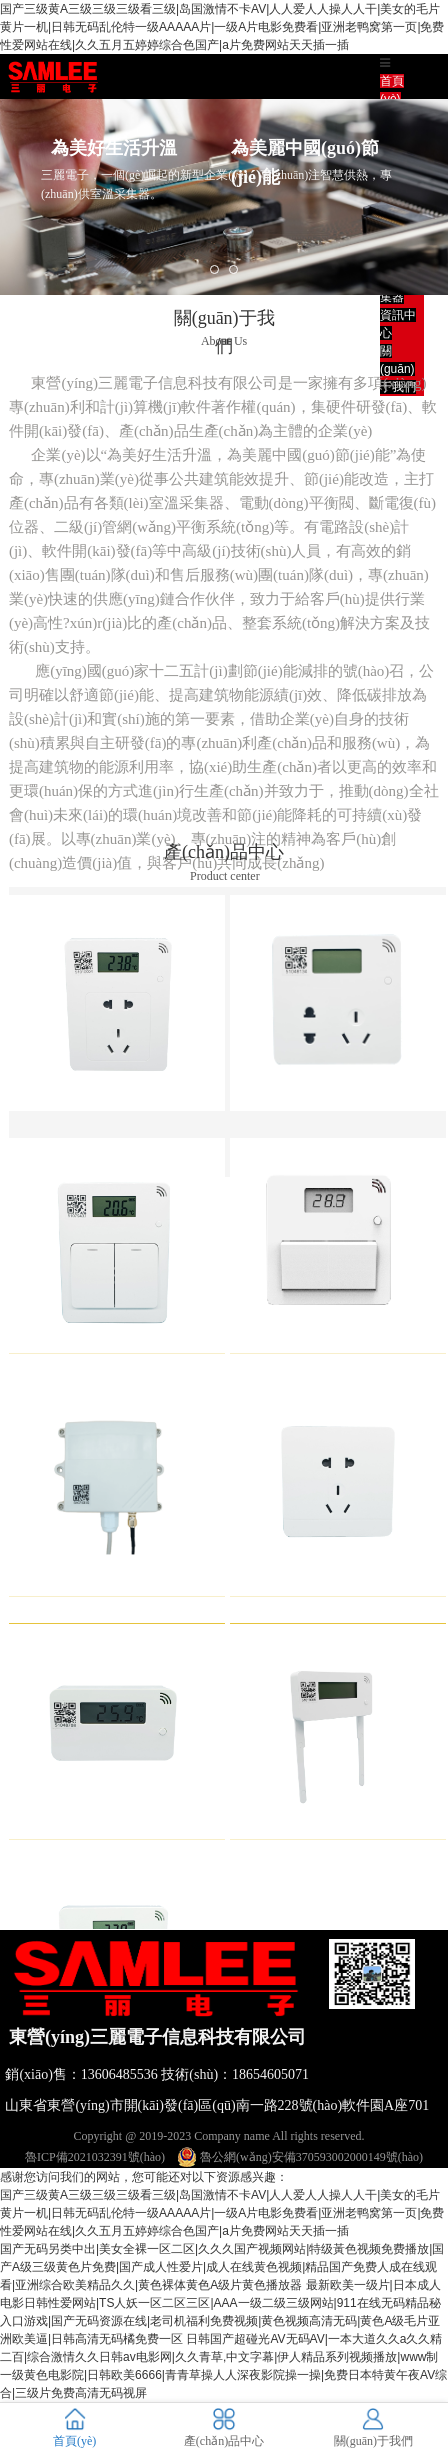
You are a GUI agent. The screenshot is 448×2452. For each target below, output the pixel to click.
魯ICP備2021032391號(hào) (95, 2157)
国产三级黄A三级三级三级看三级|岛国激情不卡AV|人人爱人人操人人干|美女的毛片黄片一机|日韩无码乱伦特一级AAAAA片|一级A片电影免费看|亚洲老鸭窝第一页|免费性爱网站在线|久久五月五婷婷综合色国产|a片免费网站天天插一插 (222, 27)
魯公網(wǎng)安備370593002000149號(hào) (300, 2157)
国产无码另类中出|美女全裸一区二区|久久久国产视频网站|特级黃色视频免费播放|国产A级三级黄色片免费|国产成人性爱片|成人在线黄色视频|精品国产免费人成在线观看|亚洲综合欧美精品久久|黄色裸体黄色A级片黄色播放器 (222, 2267)
